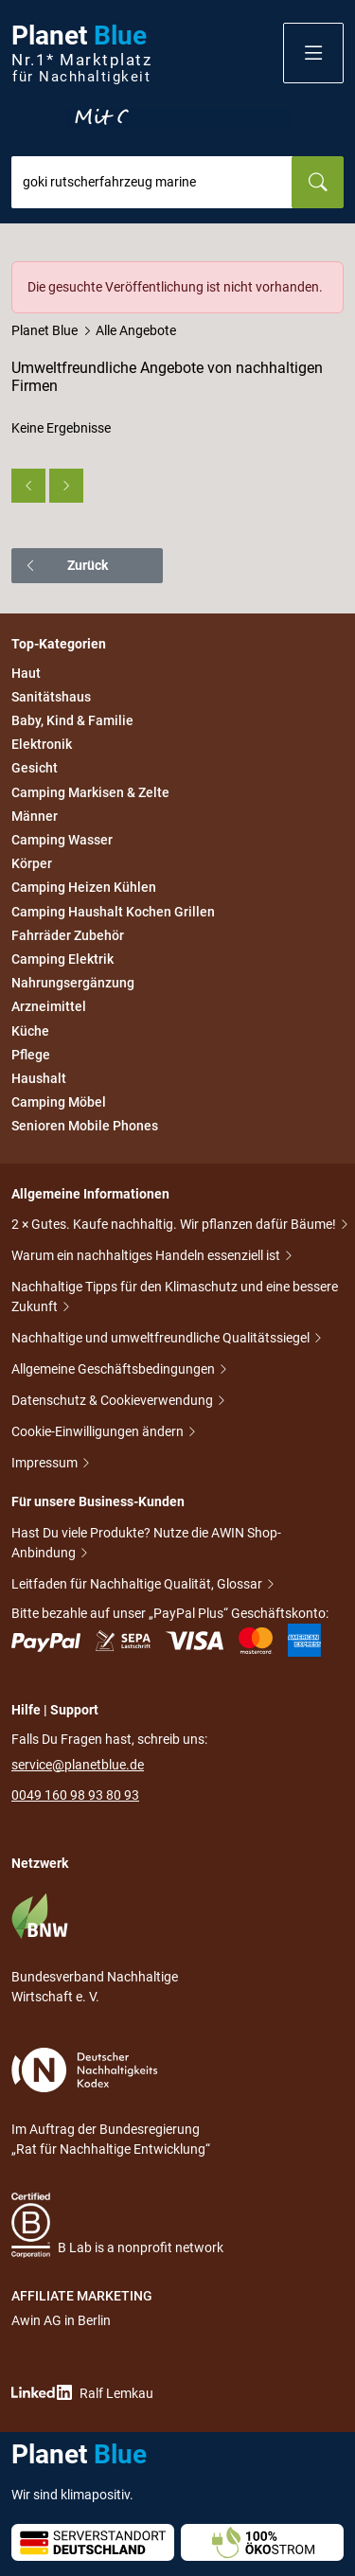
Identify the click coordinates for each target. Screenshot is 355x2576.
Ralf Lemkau (82, 2393)
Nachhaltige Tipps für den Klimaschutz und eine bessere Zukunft (174, 1298)
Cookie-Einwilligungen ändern (98, 1433)
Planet (81, 53)
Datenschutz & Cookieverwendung (113, 1402)
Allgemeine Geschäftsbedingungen (114, 1370)
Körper (31, 863)
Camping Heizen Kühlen (83, 888)
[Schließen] (330, 274)
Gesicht (34, 768)
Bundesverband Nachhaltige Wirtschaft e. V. (94, 1948)
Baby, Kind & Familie (72, 720)
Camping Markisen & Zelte (90, 792)
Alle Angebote (136, 330)
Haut (26, 673)
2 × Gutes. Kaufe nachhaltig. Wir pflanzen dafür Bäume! (175, 1225)
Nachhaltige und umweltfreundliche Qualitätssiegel (161, 1339)
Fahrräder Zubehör (67, 935)
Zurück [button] (66, 565)
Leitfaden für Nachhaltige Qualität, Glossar (138, 1585)
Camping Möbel (58, 1102)
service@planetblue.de (77, 1764)
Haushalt (38, 1078)
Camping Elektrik (62, 959)
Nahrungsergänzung (72, 982)
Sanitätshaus (51, 696)
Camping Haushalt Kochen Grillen (113, 911)
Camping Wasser (62, 839)
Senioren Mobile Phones (84, 1125)
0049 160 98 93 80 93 (75, 1795)
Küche (30, 1031)
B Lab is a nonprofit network (117, 2225)
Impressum (45, 1464)
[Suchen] (318, 182)
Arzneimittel (48, 1007)
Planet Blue (44, 330)
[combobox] (152, 182)
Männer (34, 816)
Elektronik (41, 744)
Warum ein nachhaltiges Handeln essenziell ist (147, 1257)
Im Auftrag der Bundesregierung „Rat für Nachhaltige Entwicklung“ (110, 2102)
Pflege (30, 1054)
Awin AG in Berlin (61, 2320)
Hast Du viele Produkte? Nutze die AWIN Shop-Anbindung (146, 1544)
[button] (313, 53)
